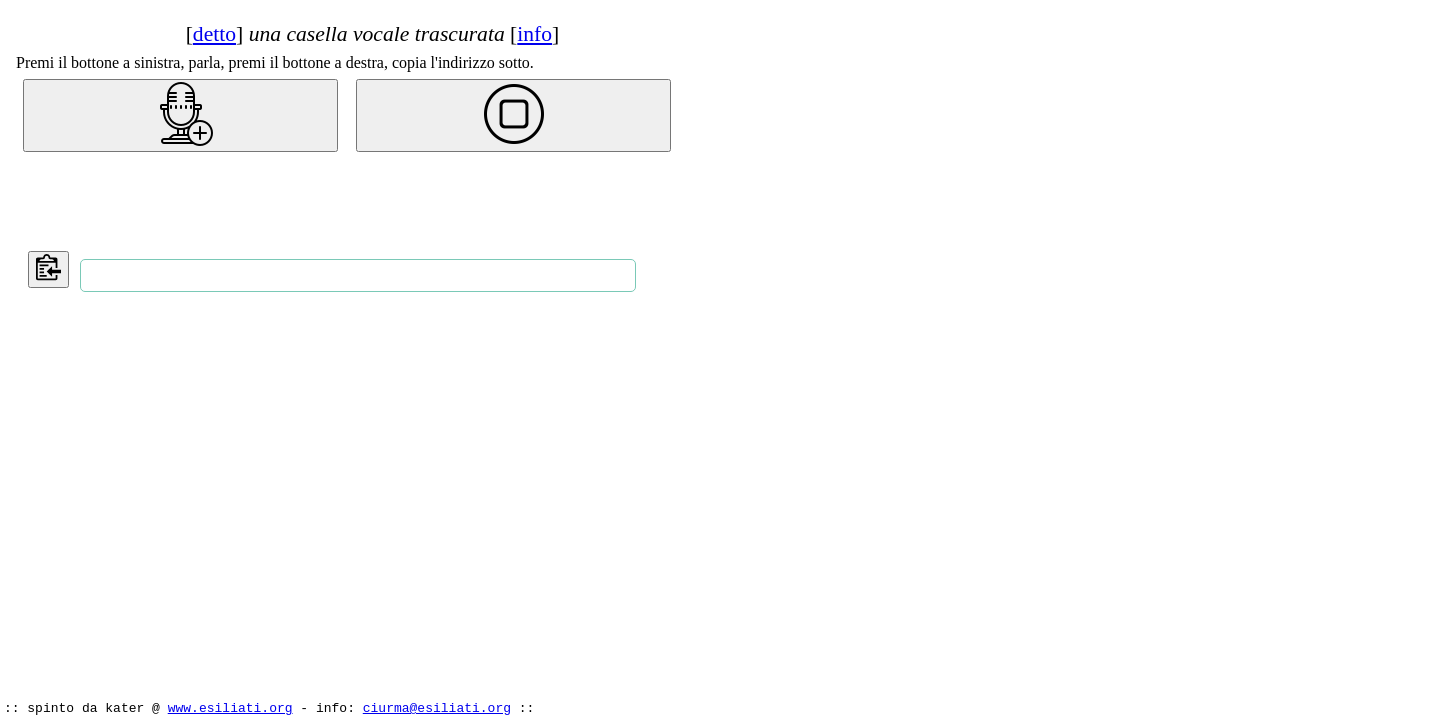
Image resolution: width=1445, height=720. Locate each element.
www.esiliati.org (230, 707)
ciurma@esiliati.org (437, 707)
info (534, 34)
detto (214, 34)
